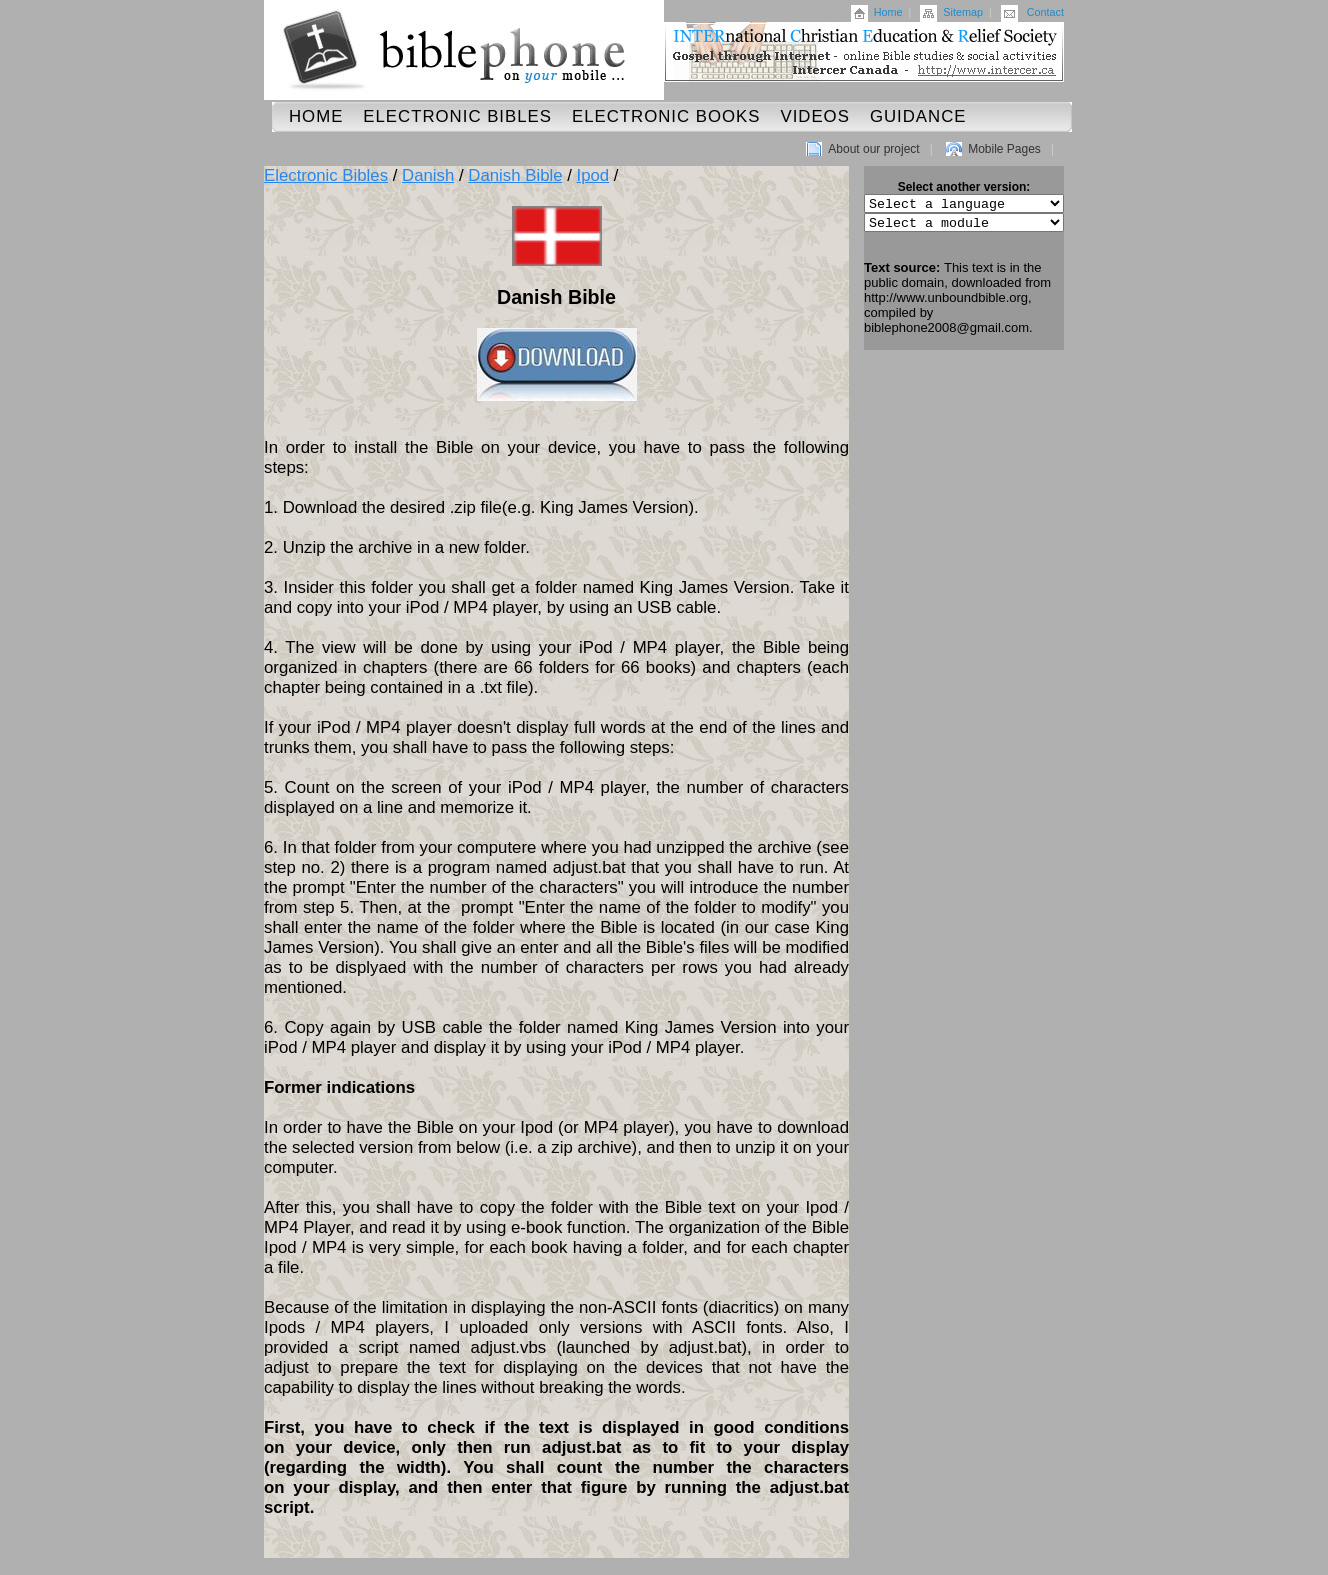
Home (888, 12)
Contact (1045, 12)
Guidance (918, 116)
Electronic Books (666, 116)
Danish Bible (515, 175)
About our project (873, 149)
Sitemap (963, 12)
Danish (428, 175)
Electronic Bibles (457, 116)
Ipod (593, 175)
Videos (814, 116)
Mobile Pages (1004, 149)
